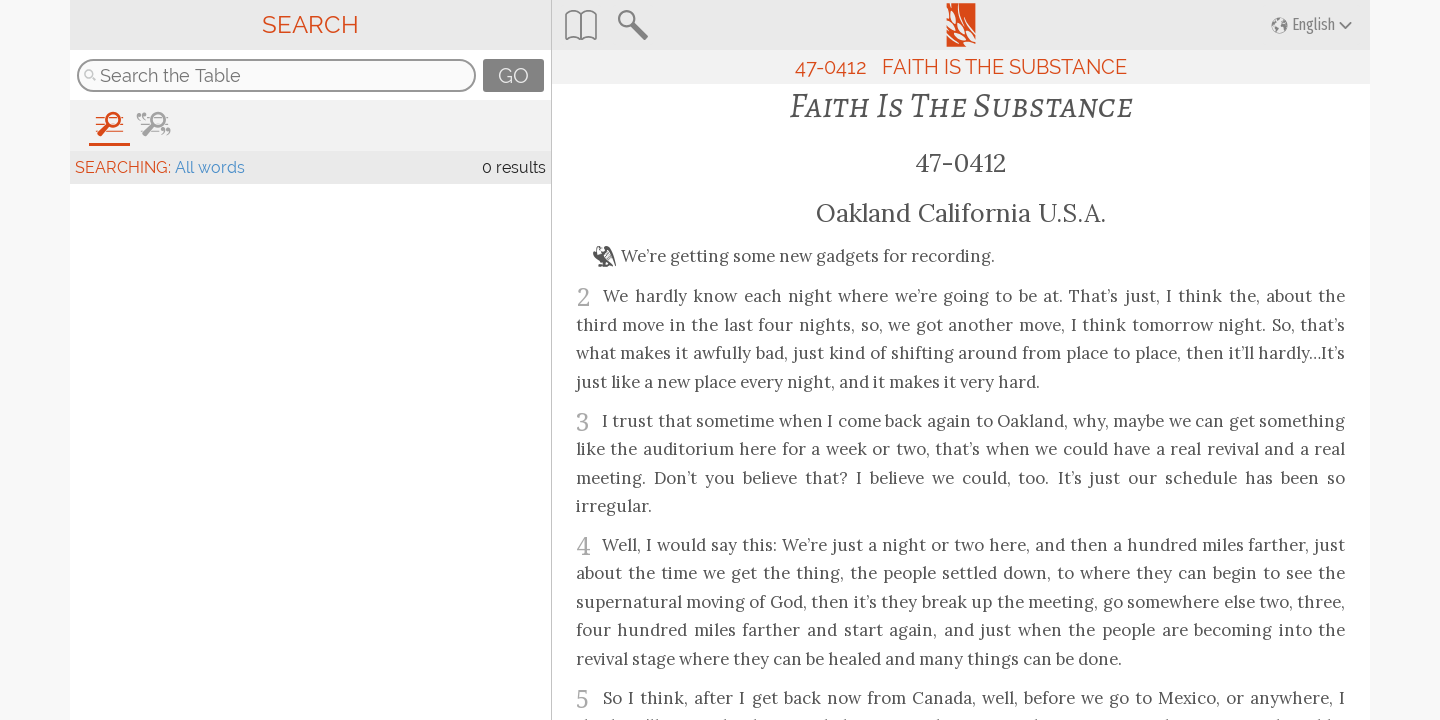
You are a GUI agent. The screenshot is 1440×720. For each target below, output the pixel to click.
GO (513, 75)
